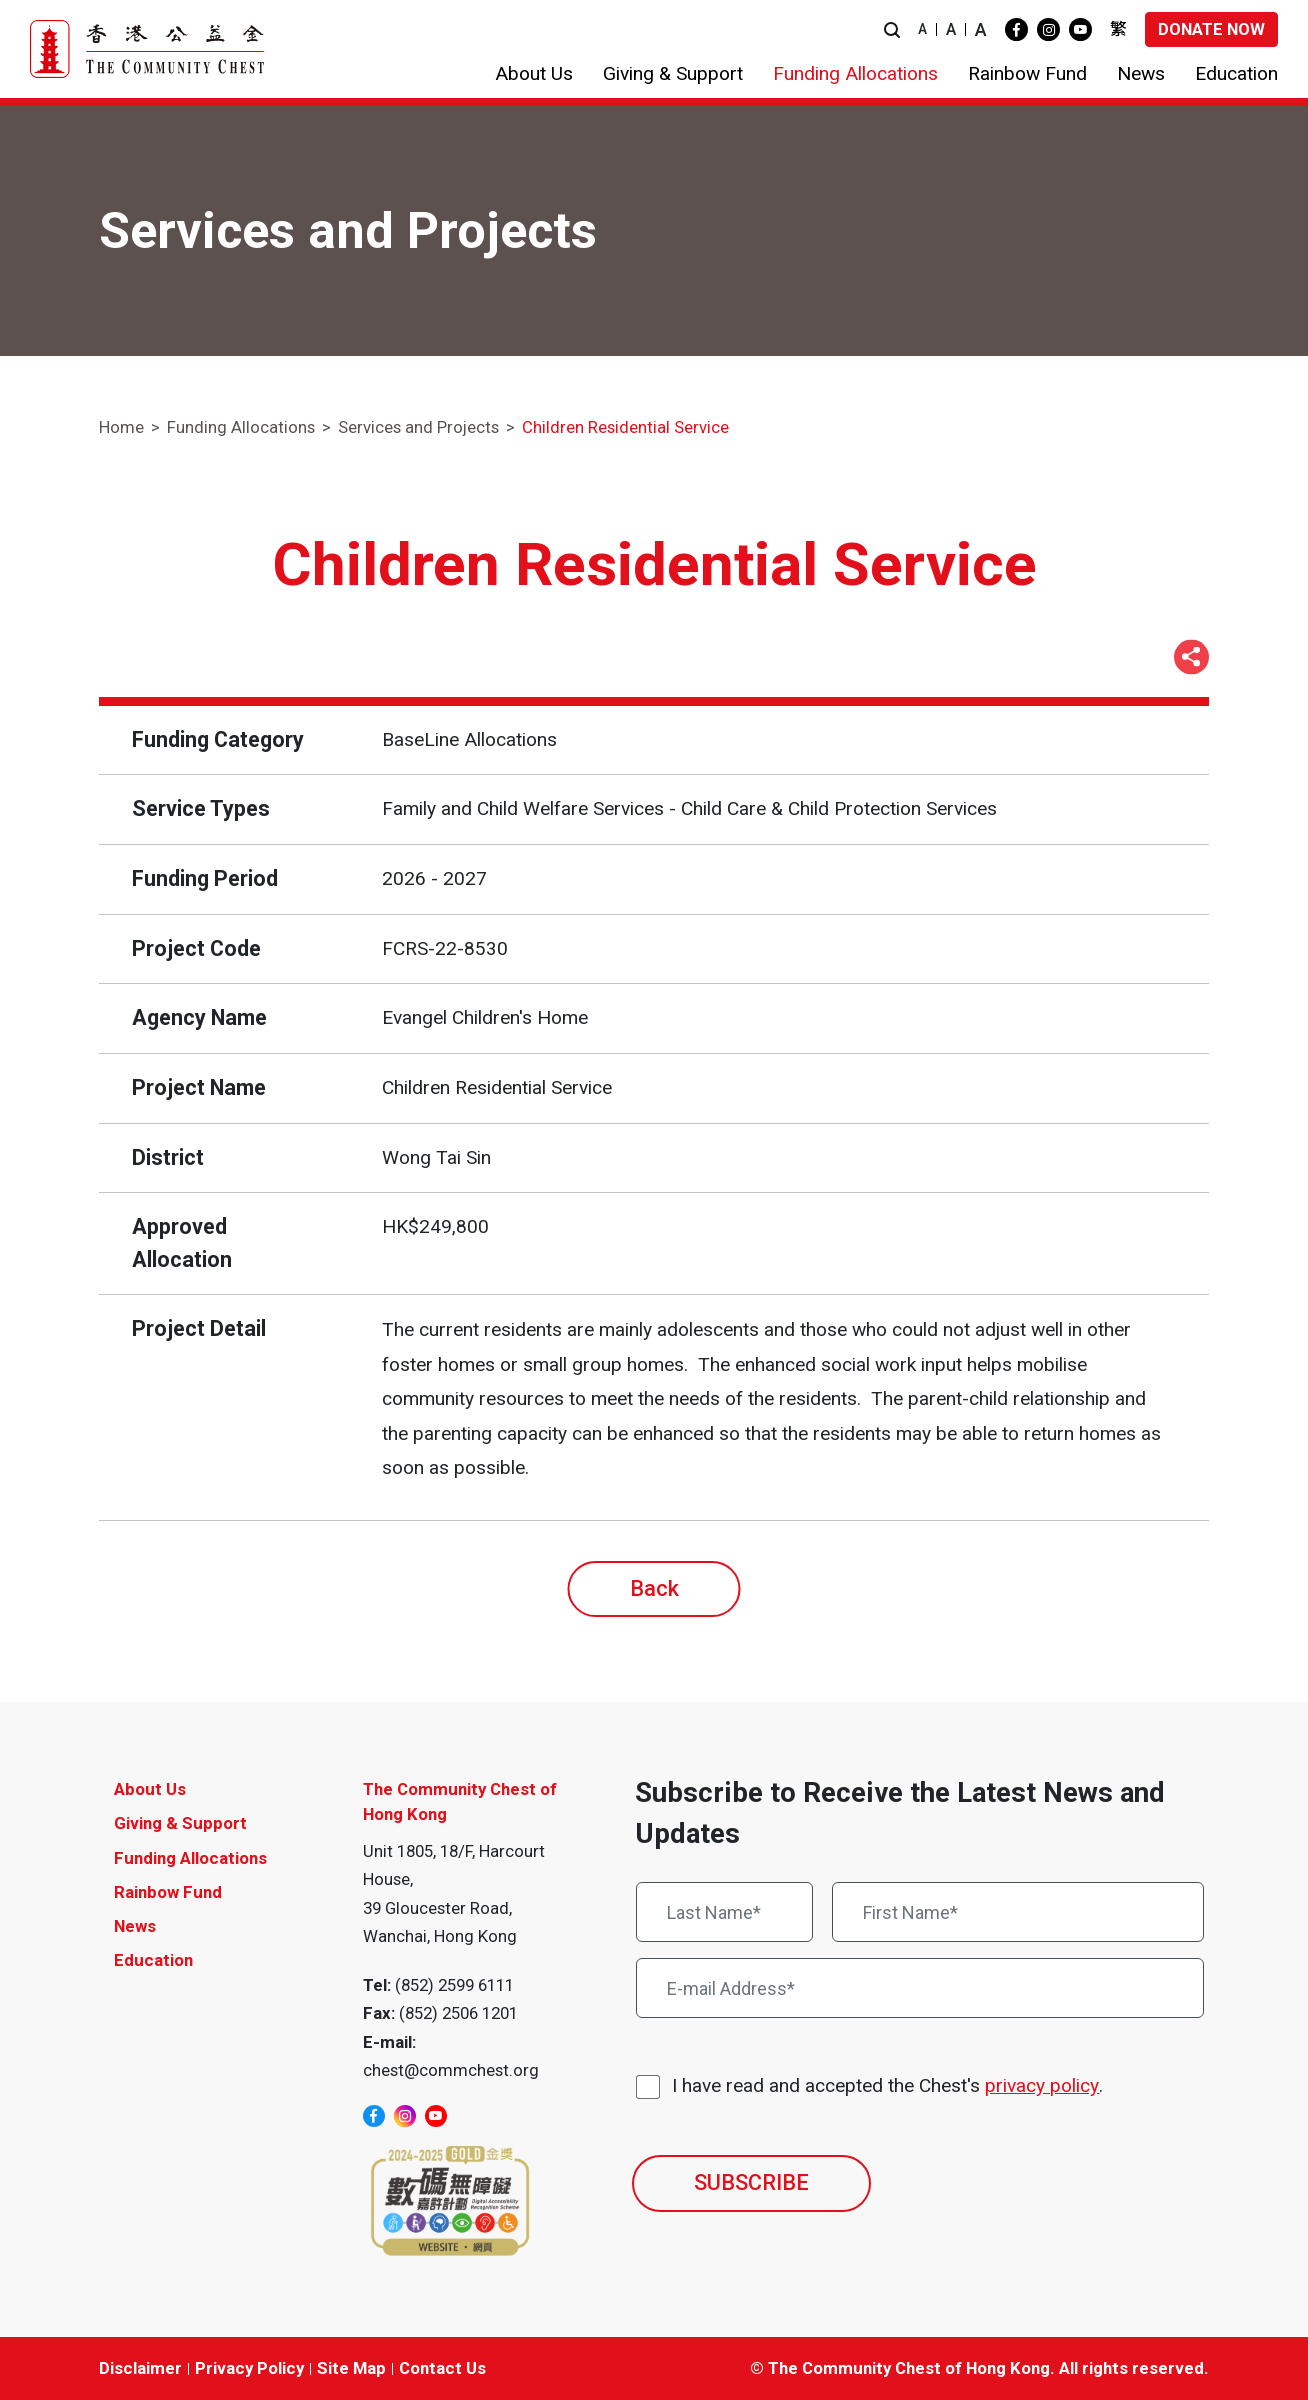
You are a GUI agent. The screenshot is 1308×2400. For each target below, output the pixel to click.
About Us (150, 1789)
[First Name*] (1018, 1912)
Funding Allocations (241, 427)
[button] (892, 29)
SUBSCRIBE (751, 2182)
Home (121, 427)
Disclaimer (140, 2368)
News (135, 1926)
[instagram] (1048, 29)
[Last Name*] (724, 1912)
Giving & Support (180, 1823)
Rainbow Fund (168, 1892)
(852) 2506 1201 (458, 2013)
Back (654, 1588)
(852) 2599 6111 (454, 1985)
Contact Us (442, 2368)
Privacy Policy (249, 2368)
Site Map (351, 2368)
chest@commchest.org (451, 2070)
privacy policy (1042, 2085)
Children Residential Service (625, 427)
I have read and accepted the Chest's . (887, 2086)
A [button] (922, 29)
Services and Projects (418, 427)
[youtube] (1080, 29)
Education (153, 1960)
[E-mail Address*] (920, 1988)
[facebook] (1016, 29)
